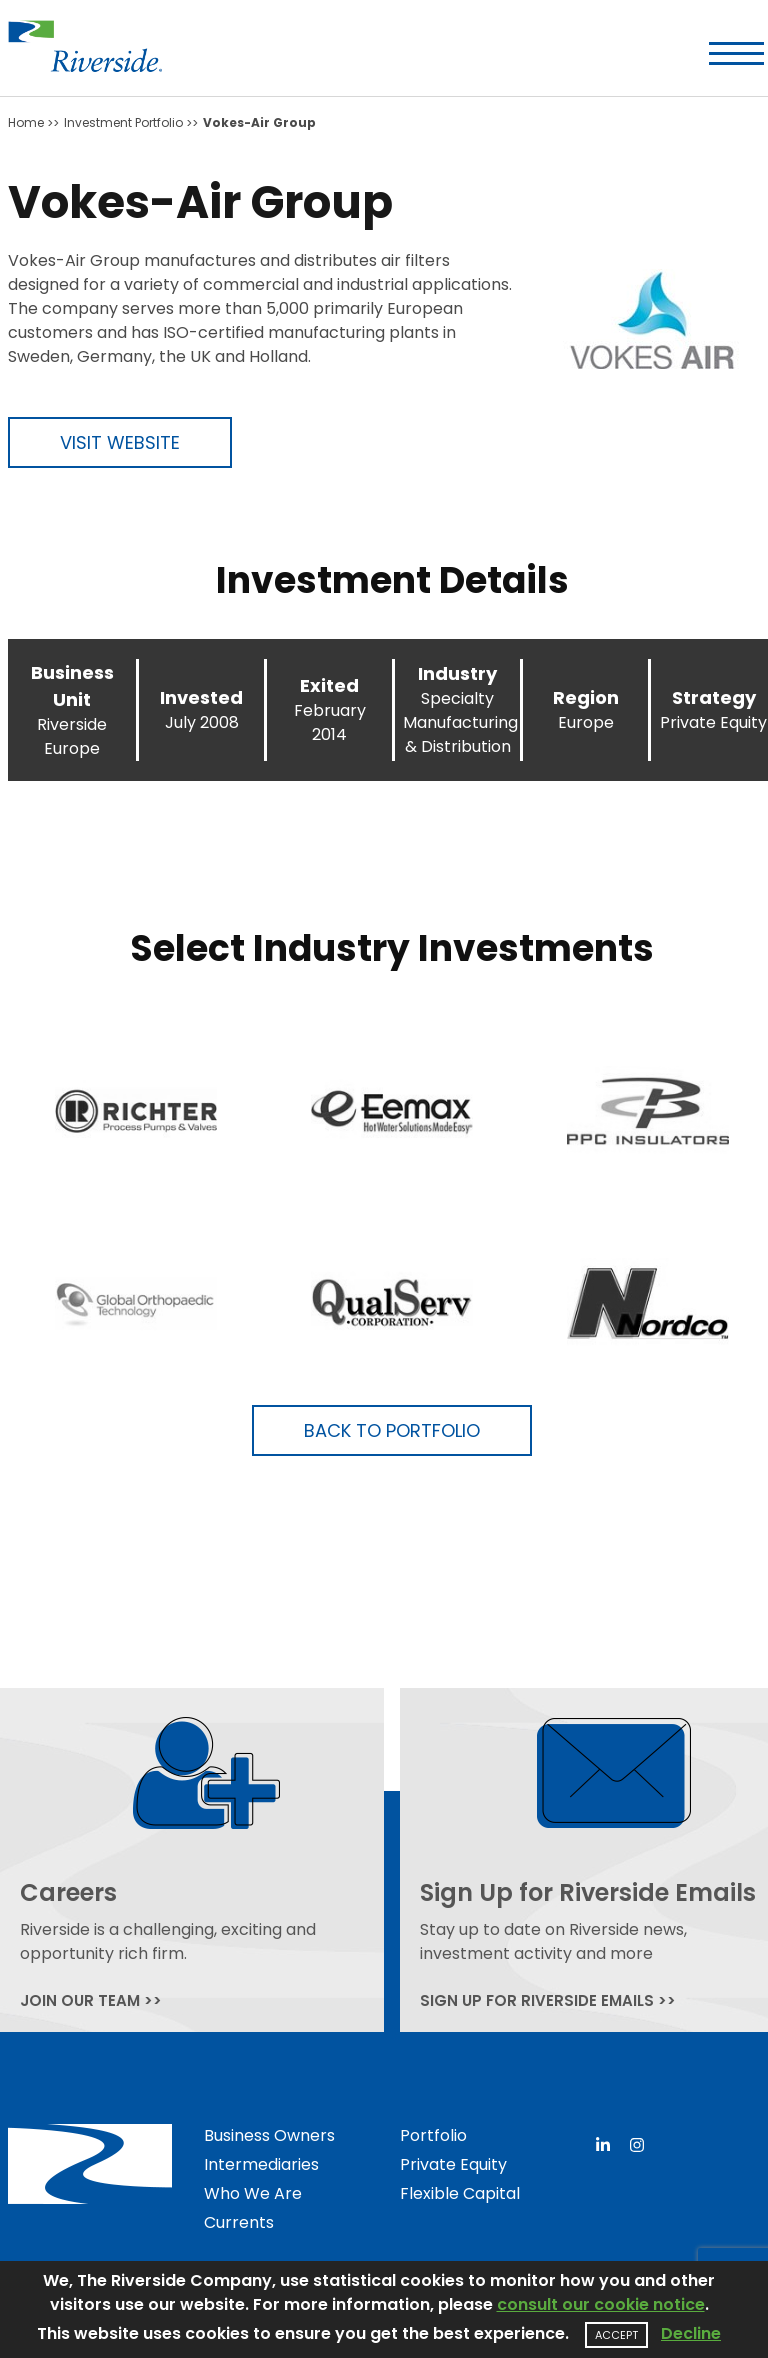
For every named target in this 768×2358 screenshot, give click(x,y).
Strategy (714, 697)
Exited (329, 685)
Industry (457, 673)
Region (586, 697)
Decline (691, 2333)
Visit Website (120, 442)
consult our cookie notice (601, 2304)
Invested (201, 697)
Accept (616, 2335)
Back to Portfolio (392, 1430)
